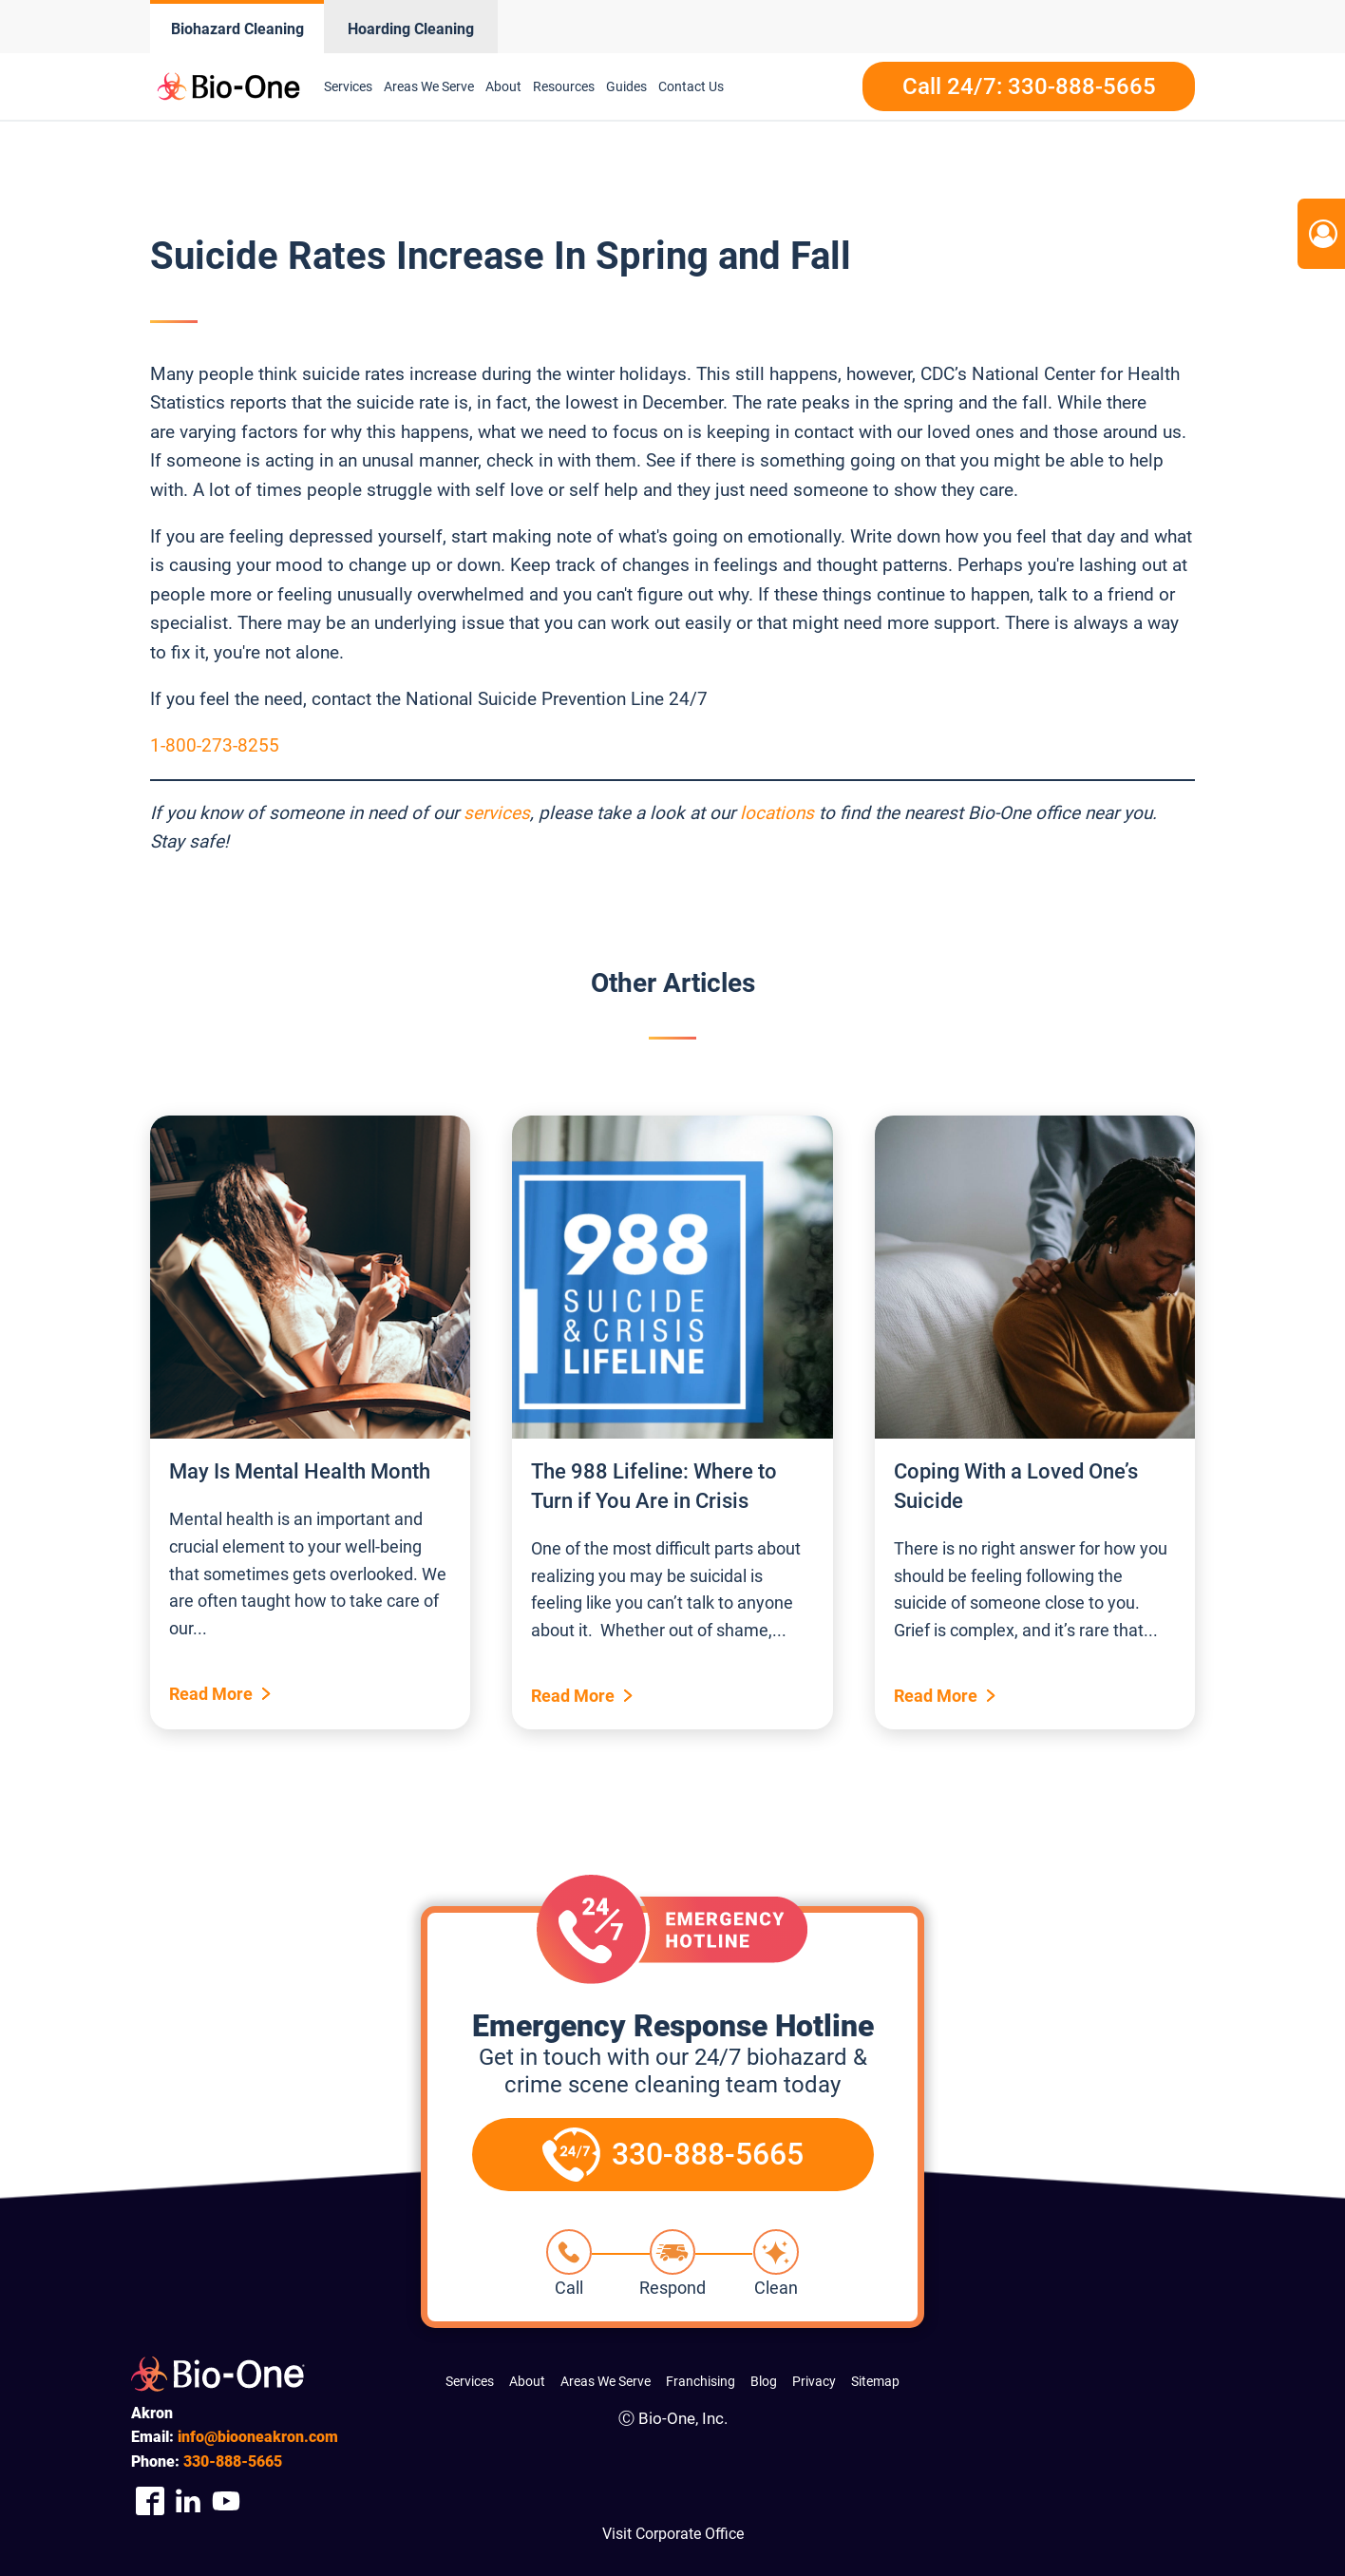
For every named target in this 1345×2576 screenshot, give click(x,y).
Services (348, 86)
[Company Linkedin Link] (188, 2501)
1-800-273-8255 (214, 745)
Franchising (700, 2381)
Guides (626, 86)
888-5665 (232, 2461)
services (497, 813)
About (503, 86)
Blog (763, 2381)
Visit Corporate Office (673, 2534)
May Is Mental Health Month (299, 1471)
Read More (211, 1694)
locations (777, 813)
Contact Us (691, 86)
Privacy (814, 2381)
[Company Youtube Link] (226, 2501)
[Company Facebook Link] (150, 2501)
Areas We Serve (429, 86)
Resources (564, 86)
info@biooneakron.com (258, 2437)
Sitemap (875, 2381)
